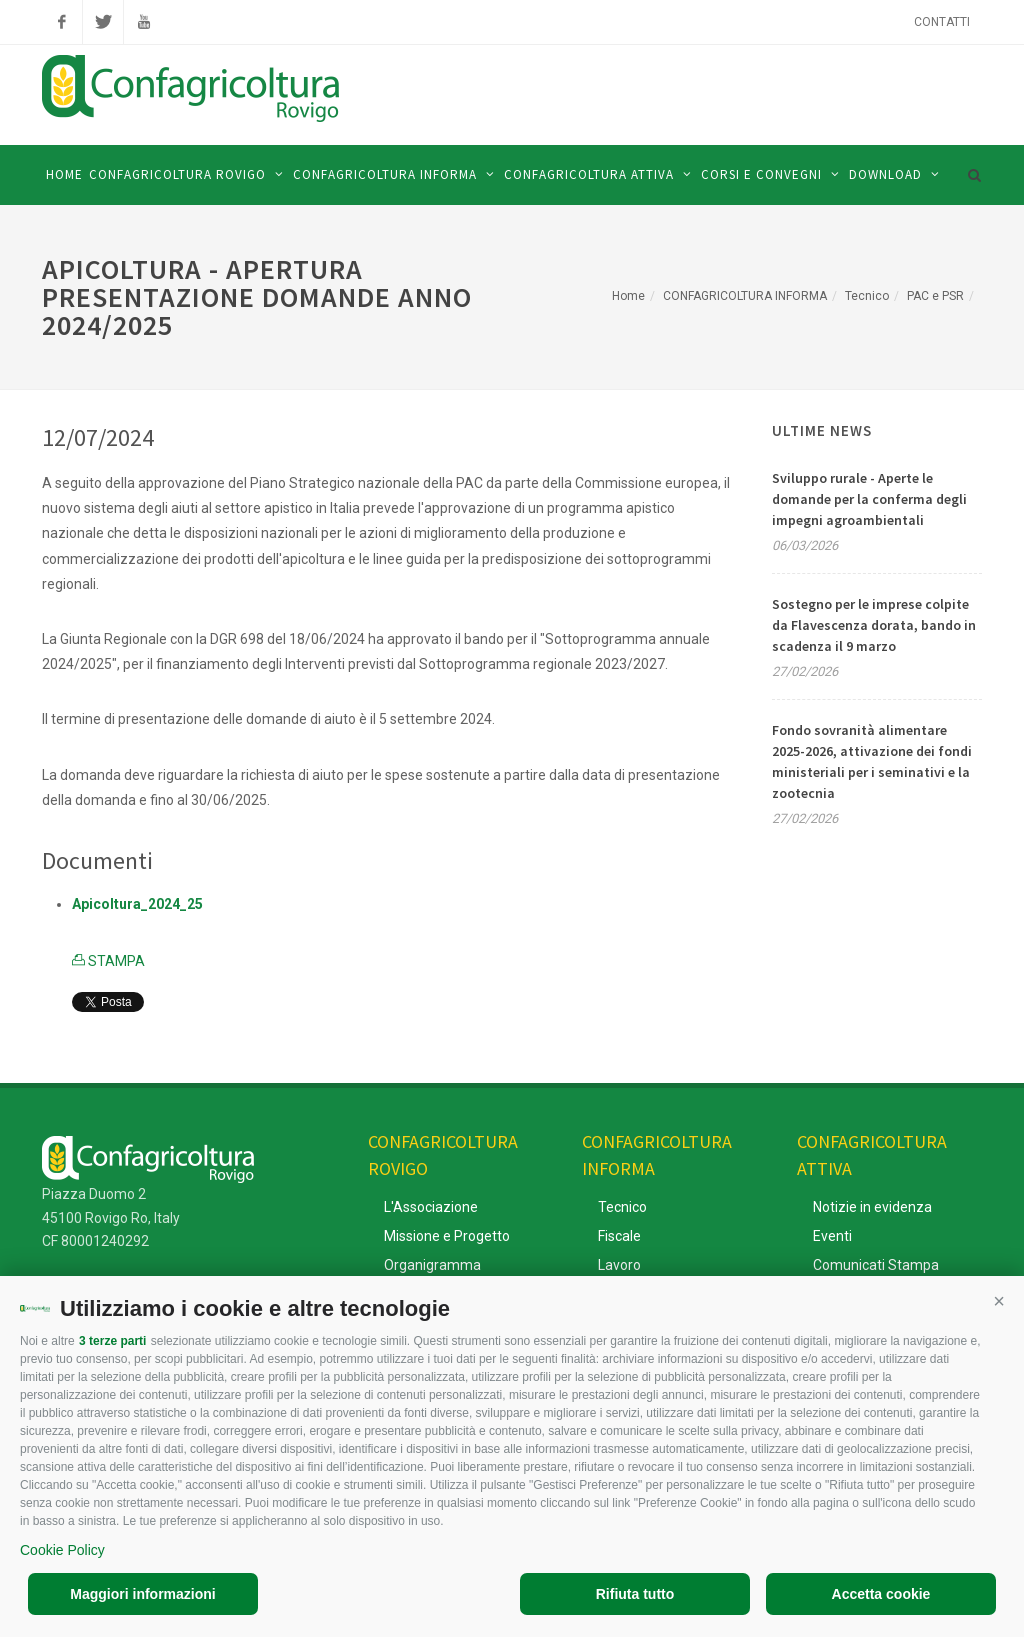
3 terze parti (112, 1341)
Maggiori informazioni (142, 1594)
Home (628, 296)
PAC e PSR (935, 296)
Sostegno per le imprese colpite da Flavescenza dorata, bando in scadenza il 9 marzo (874, 625)
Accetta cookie (881, 1594)
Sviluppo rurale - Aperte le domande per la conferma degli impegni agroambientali (869, 499)
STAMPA (108, 961)
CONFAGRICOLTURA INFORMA (745, 296)
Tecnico (867, 296)
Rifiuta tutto (635, 1594)
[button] (999, 1301)
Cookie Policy (62, 1550)
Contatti (942, 22)
